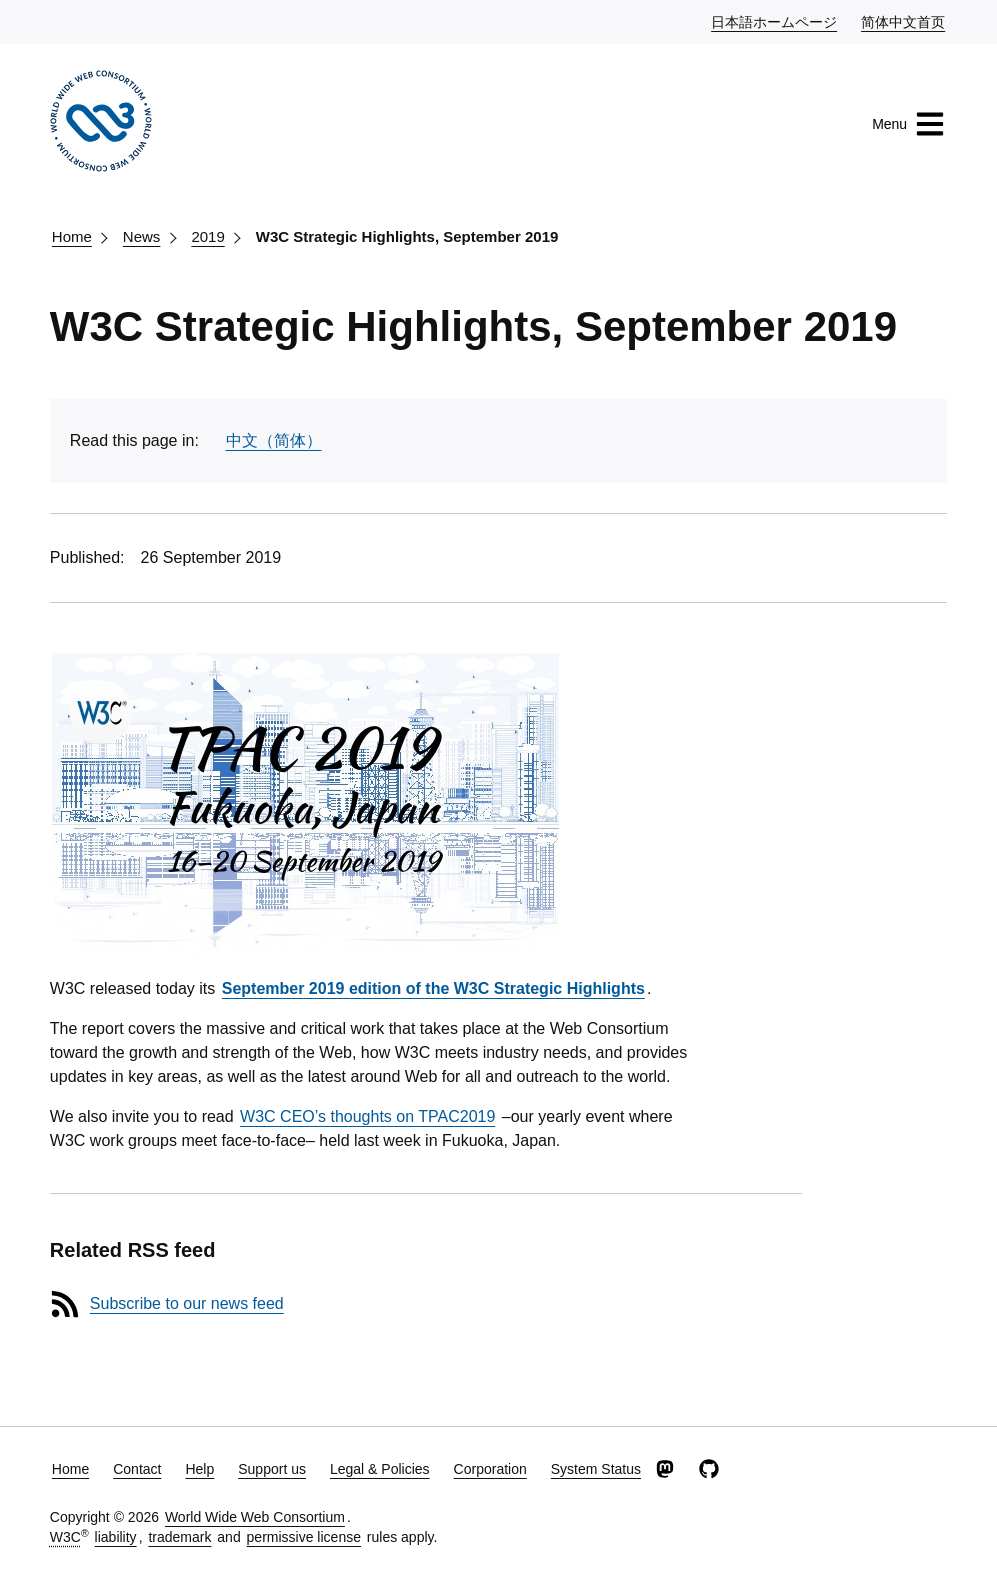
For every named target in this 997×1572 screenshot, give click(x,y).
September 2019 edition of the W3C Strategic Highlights (433, 988)
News (142, 236)
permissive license (304, 1537)
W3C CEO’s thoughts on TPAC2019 (367, 1116)
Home (72, 236)
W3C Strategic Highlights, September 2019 (407, 236)
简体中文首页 (904, 21)
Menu (908, 124)
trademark (179, 1537)
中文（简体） (274, 440)
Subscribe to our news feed (187, 1303)
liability (116, 1537)
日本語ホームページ (775, 21)
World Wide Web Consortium (255, 1517)
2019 (207, 236)
